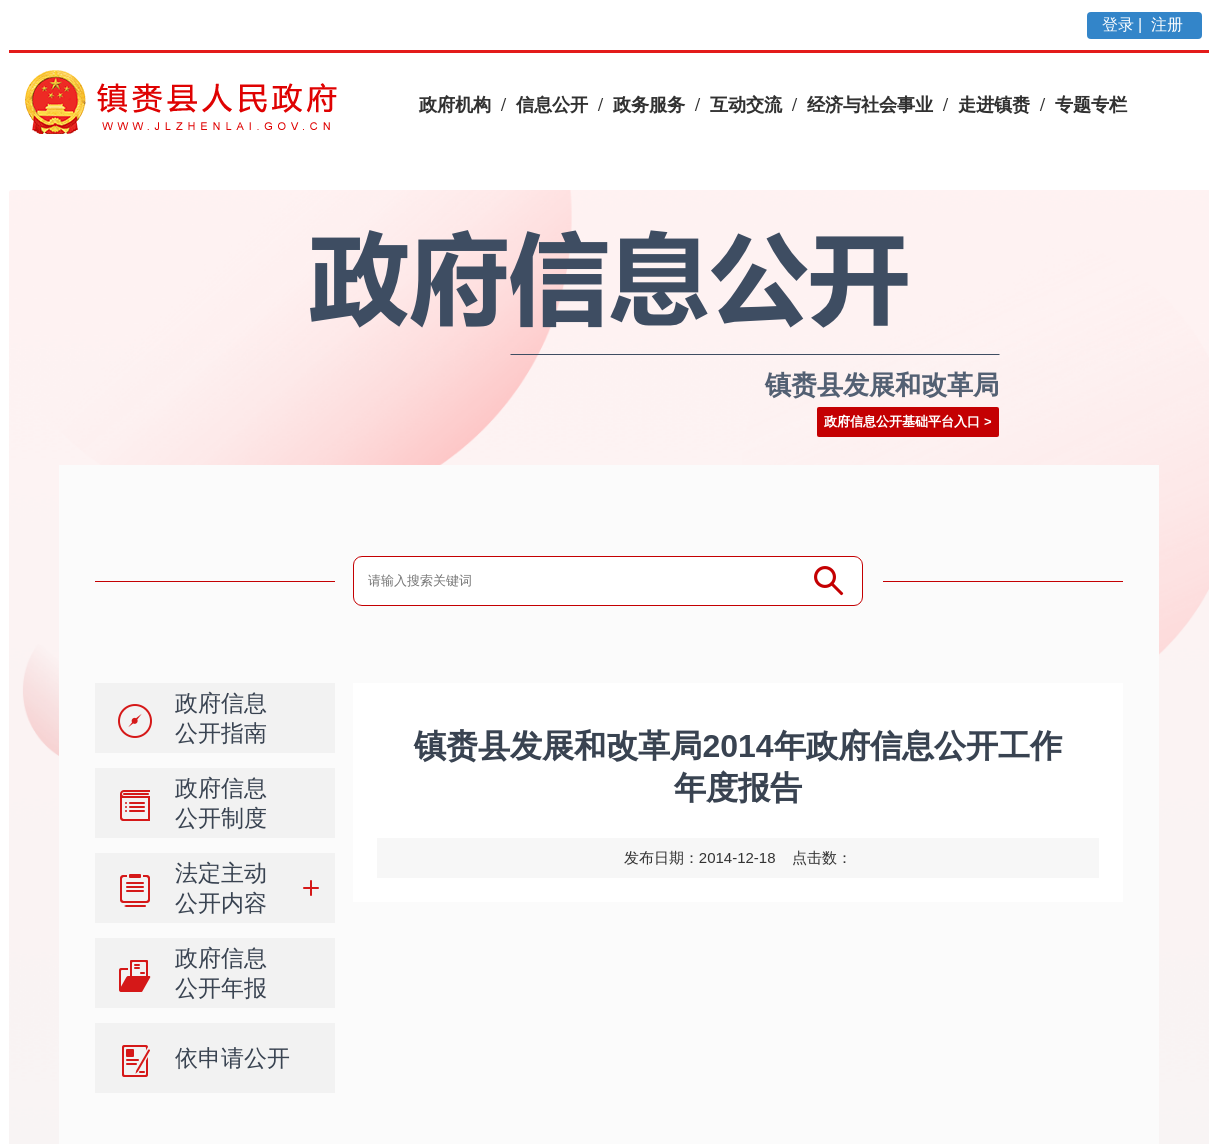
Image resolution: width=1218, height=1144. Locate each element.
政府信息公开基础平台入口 (902, 421)
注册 (1169, 24)
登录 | (1124, 24)
